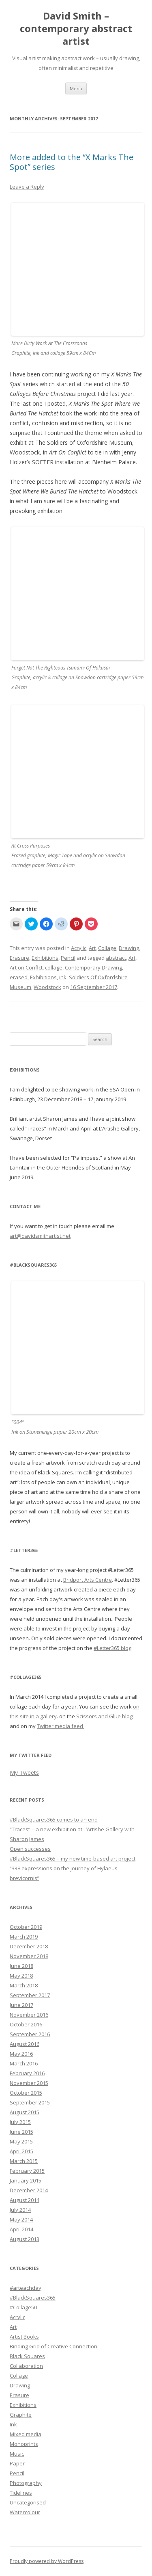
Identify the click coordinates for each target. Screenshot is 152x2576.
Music (17, 2453)
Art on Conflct (26, 967)
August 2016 (24, 2044)
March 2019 (24, 1936)
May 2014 (21, 2219)
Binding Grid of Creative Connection (53, 2346)
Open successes (30, 1848)
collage (53, 967)
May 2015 (21, 2141)
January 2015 (25, 2180)
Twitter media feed (60, 1726)
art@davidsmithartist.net (40, 1235)
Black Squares (27, 2356)
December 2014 (29, 2190)
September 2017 (30, 1995)
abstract (116, 957)
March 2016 (24, 2063)
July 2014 (20, 2209)
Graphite (21, 2414)
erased (19, 977)
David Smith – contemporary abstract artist (76, 29)
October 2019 (26, 1926)
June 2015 (21, 2131)
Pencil (68, 957)
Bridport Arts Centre (87, 1579)
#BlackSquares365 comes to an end (54, 1819)
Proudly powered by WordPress (46, 2561)
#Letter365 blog (112, 1648)
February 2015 (27, 2170)
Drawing (129, 948)
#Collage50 (23, 2307)
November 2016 (29, 2014)
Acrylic (78, 948)
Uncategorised (28, 2502)
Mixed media (25, 2434)
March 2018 (24, 1985)
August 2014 (24, 2200)
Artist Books (24, 2336)
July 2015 (20, 2122)
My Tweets (24, 1772)
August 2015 (24, 2112)
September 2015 (30, 2102)
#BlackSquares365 (33, 2297)
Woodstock (47, 987)
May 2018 (21, 1975)
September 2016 (30, 2034)
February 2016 (27, 2073)
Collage (107, 948)
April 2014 (21, 2229)
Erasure (19, 957)
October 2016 (26, 2024)
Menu (76, 88)
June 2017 (21, 2005)
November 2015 (29, 2083)
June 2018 (21, 1965)
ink (62, 977)
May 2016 (21, 2053)
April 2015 (21, 2151)
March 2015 (24, 2161)
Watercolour (25, 2512)
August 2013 (24, 2239)
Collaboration (26, 2365)
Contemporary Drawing (93, 967)
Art (92, 948)
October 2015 (26, 2092)
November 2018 (29, 1956)
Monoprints (24, 2444)
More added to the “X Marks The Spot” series (71, 162)
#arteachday (25, 2287)
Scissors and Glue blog (104, 1716)
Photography (26, 2483)
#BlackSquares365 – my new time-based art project (72, 1858)
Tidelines (21, 2492)
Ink (13, 2424)
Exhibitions (45, 957)
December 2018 (29, 1946)
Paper (17, 2463)
